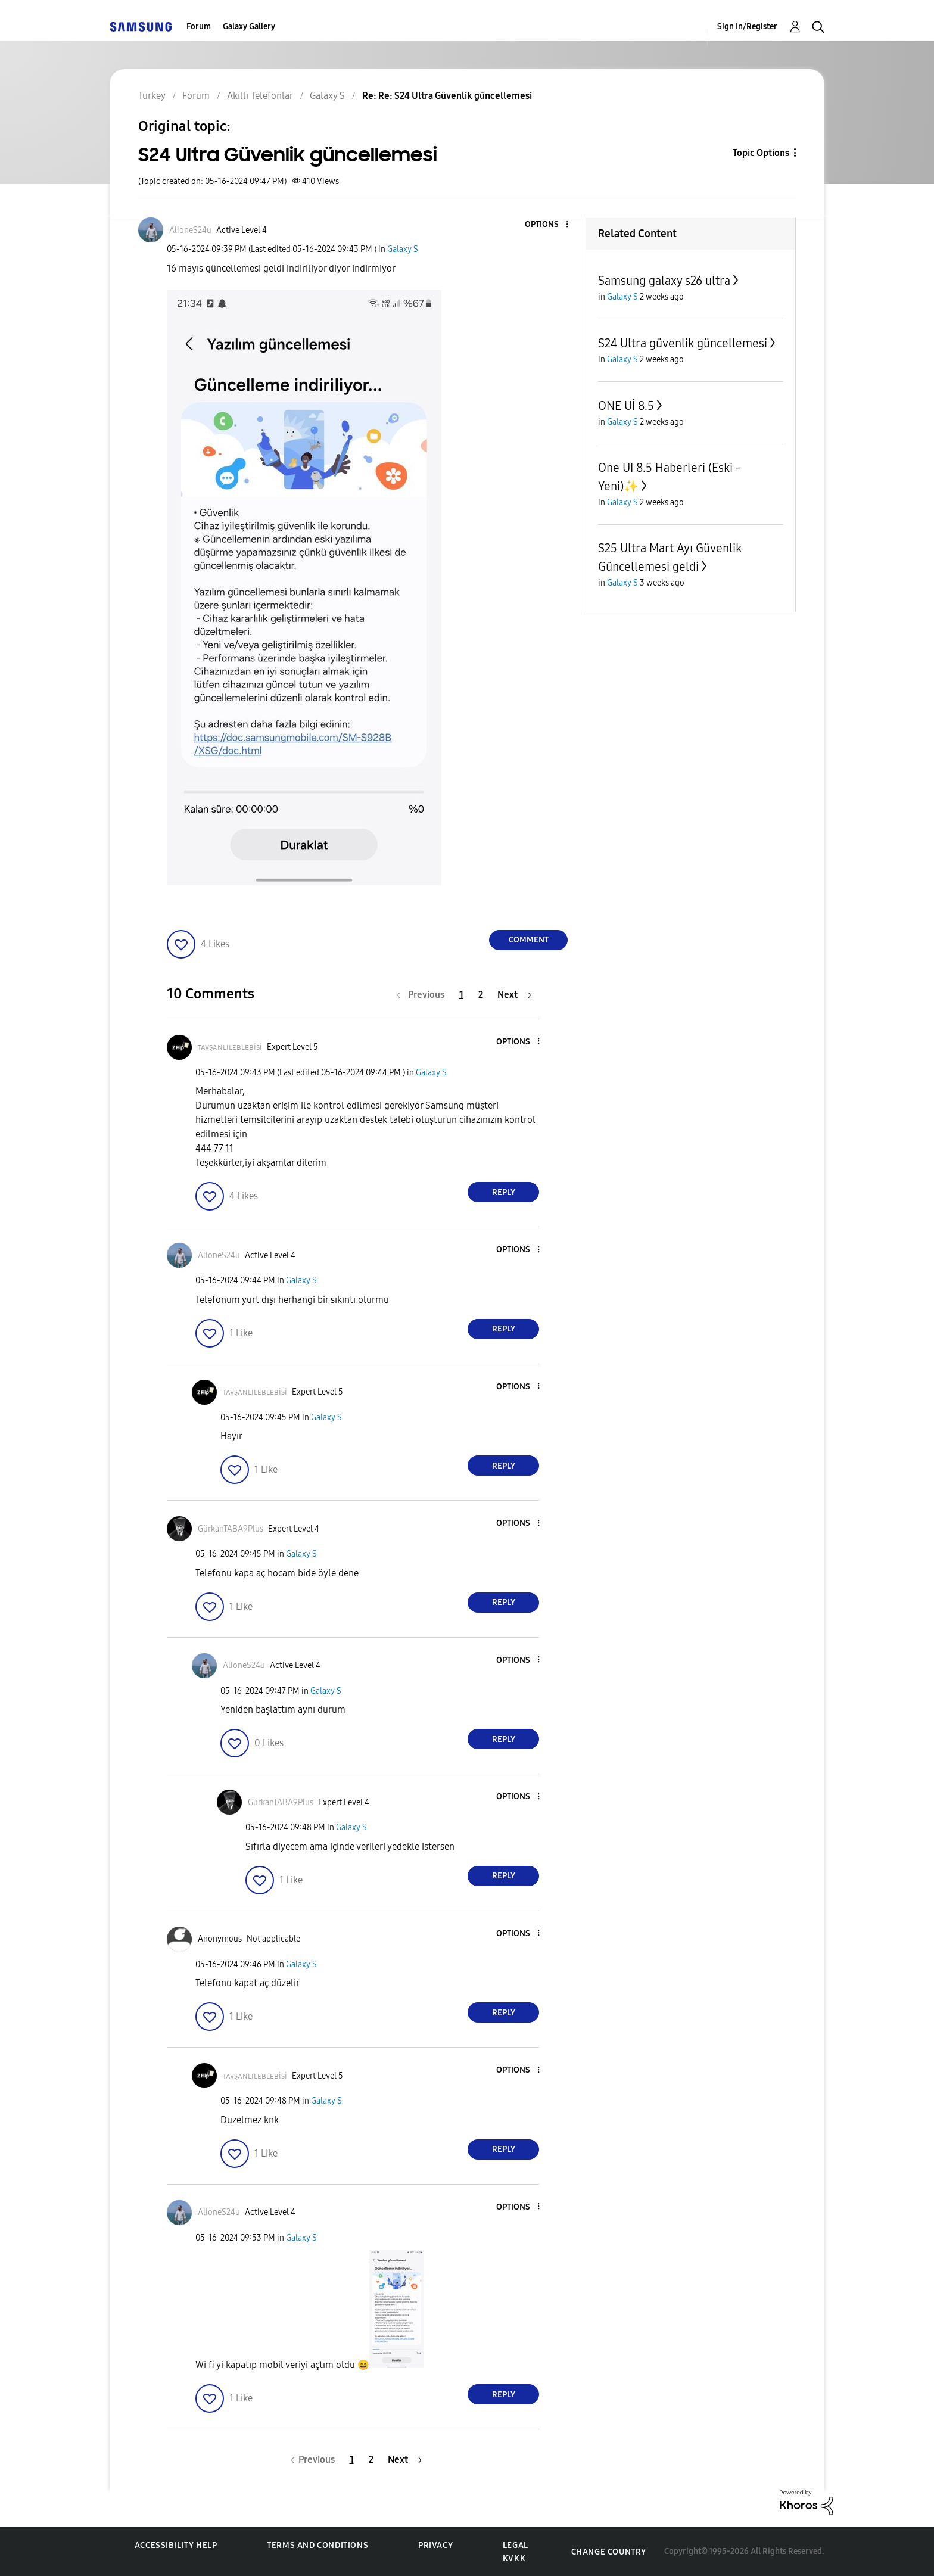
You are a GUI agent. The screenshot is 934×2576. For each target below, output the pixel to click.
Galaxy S (402, 249)
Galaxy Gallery (249, 26)
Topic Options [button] (761, 152)
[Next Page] (514, 994)
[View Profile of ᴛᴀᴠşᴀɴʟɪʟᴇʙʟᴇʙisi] (230, 1047)
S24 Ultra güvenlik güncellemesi (682, 343)
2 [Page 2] (480, 994)
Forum (198, 26)
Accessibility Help (176, 2545)
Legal (515, 2545)
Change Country (608, 2552)
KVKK (514, 2558)
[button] (547, 225)
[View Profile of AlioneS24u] (190, 230)
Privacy (435, 2545)
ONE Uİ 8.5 (626, 406)
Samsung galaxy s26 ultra (664, 280)
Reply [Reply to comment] (503, 1192)
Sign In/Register (747, 26)
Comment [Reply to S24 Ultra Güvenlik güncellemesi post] (529, 940)
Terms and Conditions (317, 2545)
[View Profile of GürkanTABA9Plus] (230, 1529)
